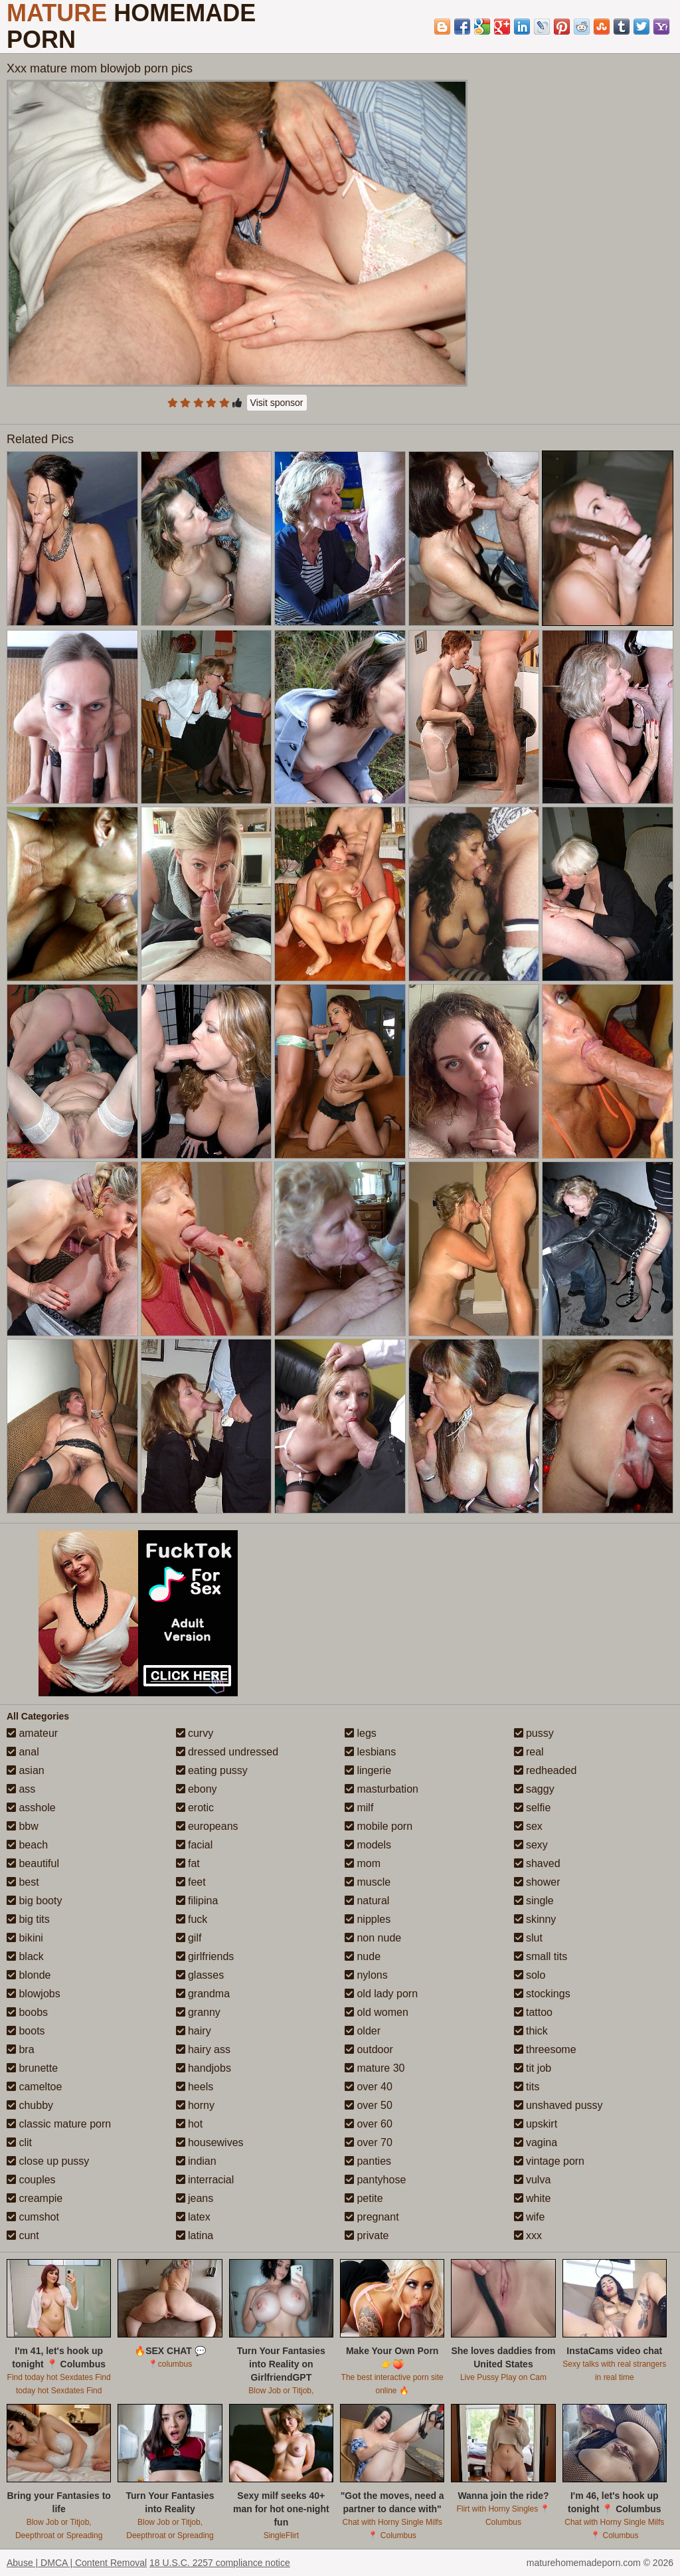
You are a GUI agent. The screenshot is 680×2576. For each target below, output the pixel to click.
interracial (205, 2179)
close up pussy (48, 2161)
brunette (32, 2068)
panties (368, 2161)
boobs (27, 2012)
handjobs (203, 2068)
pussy (534, 1733)
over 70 (368, 2142)
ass (21, 1789)
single (534, 1900)
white (532, 2198)
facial (194, 1844)
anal (23, 1751)
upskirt (536, 2124)
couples (31, 2179)
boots (26, 2030)
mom (363, 1863)
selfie (532, 1807)
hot (189, 2124)
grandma (203, 1993)
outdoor (369, 2049)
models (368, 1844)
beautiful (33, 1863)
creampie (34, 2198)
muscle (367, 1882)
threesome (545, 2049)
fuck (192, 1919)
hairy (193, 2030)
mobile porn (378, 1826)
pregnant (372, 2217)
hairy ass (203, 2049)
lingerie (368, 1770)
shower (537, 1882)
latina (195, 2235)
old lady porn (381, 1993)
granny (198, 2012)
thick (531, 2030)
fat (188, 1863)
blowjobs (33, 1993)
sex (528, 1826)
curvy (195, 1733)
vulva (532, 2179)
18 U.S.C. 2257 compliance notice (219, 2562)
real (529, 1751)
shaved (537, 1863)
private (366, 2235)
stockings (542, 1993)
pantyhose (375, 2179)
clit (19, 2142)
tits (527, 2086)
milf (359, 1807)
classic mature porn (59, 2124)
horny (195, 2105)
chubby (30, 2105)
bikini (25, 1937)
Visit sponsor (276, 402)
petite (364, 2198)
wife (529, 2217)
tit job (533, 2068)
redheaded (545, 1770)
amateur (32, 1733)
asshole (31, 1807)
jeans (195, 2198)
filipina (197, 1900)
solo (530, 1975)
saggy (534, 1789)
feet (191, 1882)
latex (193, 2217)
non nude (373, 1937)
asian (25, 1770)
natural (367, 1900)
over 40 (368, 2086)
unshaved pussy (558, 2105)
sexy (531, 1844)
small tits (541, 1956)
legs (361, 1733)
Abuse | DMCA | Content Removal (77, 2562)
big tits (28, 1919)
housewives (210, 2142)
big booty (34, 1900)
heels (195, 2086)
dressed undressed (227, 1751)
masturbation (381, 1789)
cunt (23, 2235)
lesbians (370, 1751)
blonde (29, 1975)
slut (528, 1937)
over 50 (368, 2105)
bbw (23, 1826)
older (363, 2030)
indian (196, 2161)
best (23, 1882)
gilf (189, 1937)
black (25, 1956)
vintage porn (549, 2161)
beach (27, 1844)
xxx (528, 2235)
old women (376, 2012)
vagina (536, 2142)
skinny (535, 1919)
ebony (196, 1789)
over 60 (368, 2124)
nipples (367, 1919)
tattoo (533, 2012)
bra (21, 2049)
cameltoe (34, 2086)
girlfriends (205, 1956)
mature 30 (374, 2068)
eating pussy (212, 1770)
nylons (366, 1975)
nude (363, 1956)
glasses (200, 1975)
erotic (195, 1807)
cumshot (33, 2217)
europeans (207, 1826)
